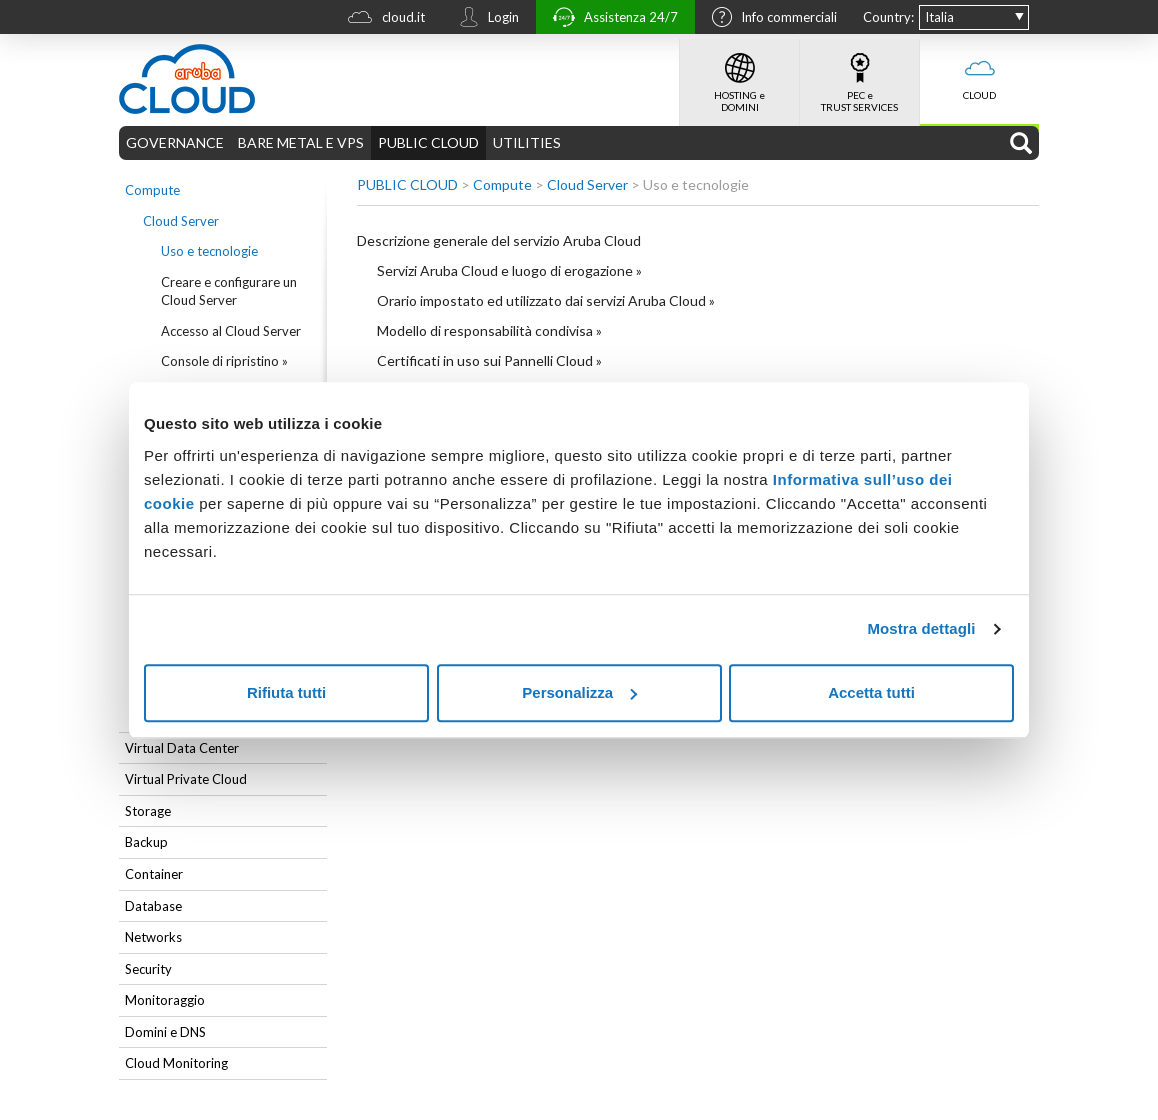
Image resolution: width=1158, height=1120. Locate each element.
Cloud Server (181, 221)
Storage (148, 811)
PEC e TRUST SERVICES (859, 76)
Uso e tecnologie (209, 251)
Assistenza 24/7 (610, 19)
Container (154, 874)
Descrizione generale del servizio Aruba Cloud (499, 240)
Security (148, 969)
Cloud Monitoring (176, 1063)
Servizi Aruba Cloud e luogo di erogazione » (509, 270)
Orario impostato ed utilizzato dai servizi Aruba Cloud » (546, 300)
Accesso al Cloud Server (231, 331)
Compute (152, 190)
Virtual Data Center (182, 748)
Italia (939, 17)
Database (153, 906)
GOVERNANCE (175, 142)
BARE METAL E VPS (301, 142)
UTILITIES (527, 142)
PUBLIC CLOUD (428, 142)
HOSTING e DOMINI (739, 76)
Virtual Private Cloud (186, 779)
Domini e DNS (165, 1032)
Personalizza (579, 692)
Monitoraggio (165, 1000)
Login (484, 19)
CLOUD (979, 70)
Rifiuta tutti (286, 692)
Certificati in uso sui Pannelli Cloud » (489, 360)
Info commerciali (769, 19)
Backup (146, 842)
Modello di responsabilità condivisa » (489, 330)
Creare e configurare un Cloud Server (229, 291)
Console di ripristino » (224, 361)
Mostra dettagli (921, 628)
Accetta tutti (871, 692)
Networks (153, 937)
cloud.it (381, 19)
